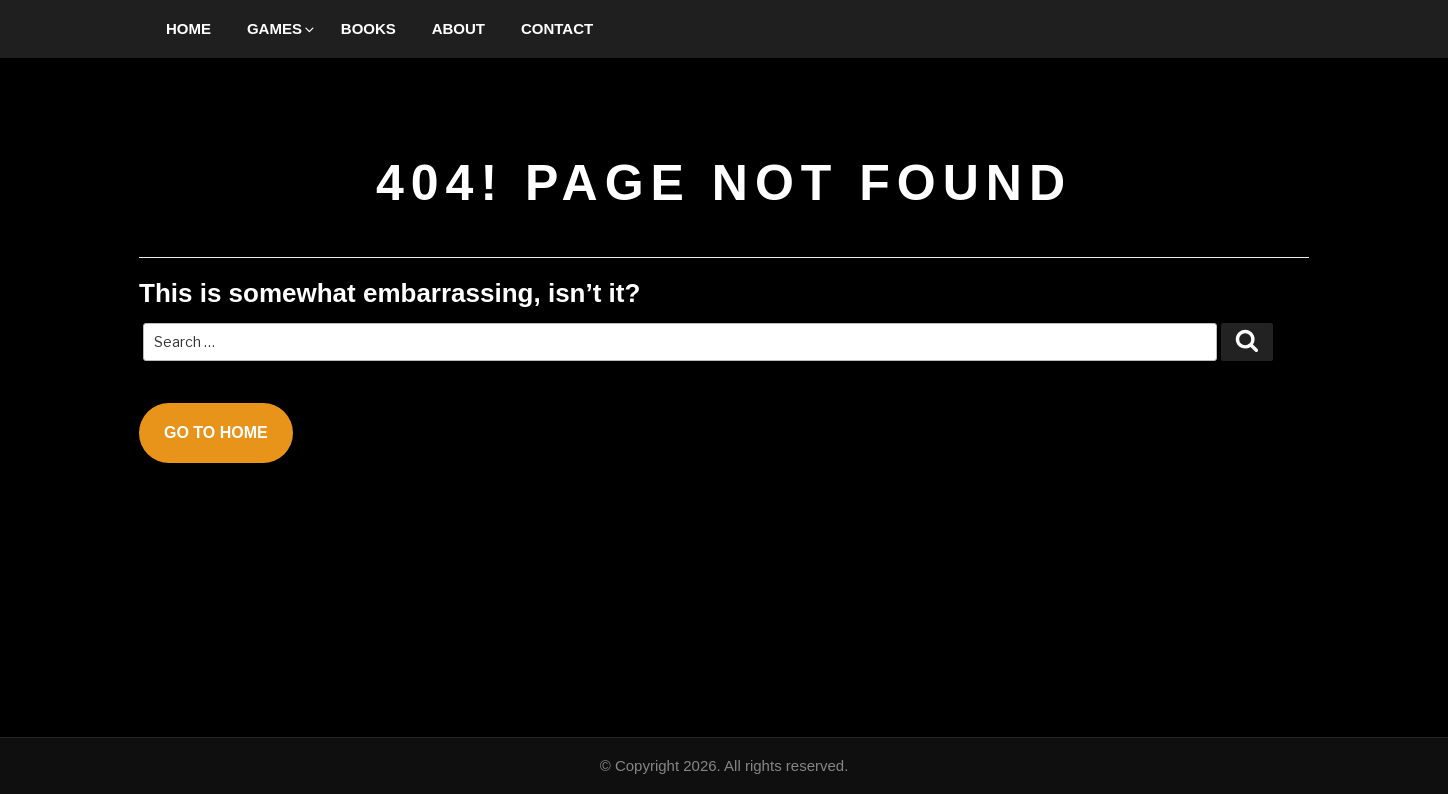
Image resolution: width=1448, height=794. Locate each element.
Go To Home (216, 432)
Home (188, 28)
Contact (557, 28)
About (458, 28)
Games (282, 28)
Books (368, 28)
